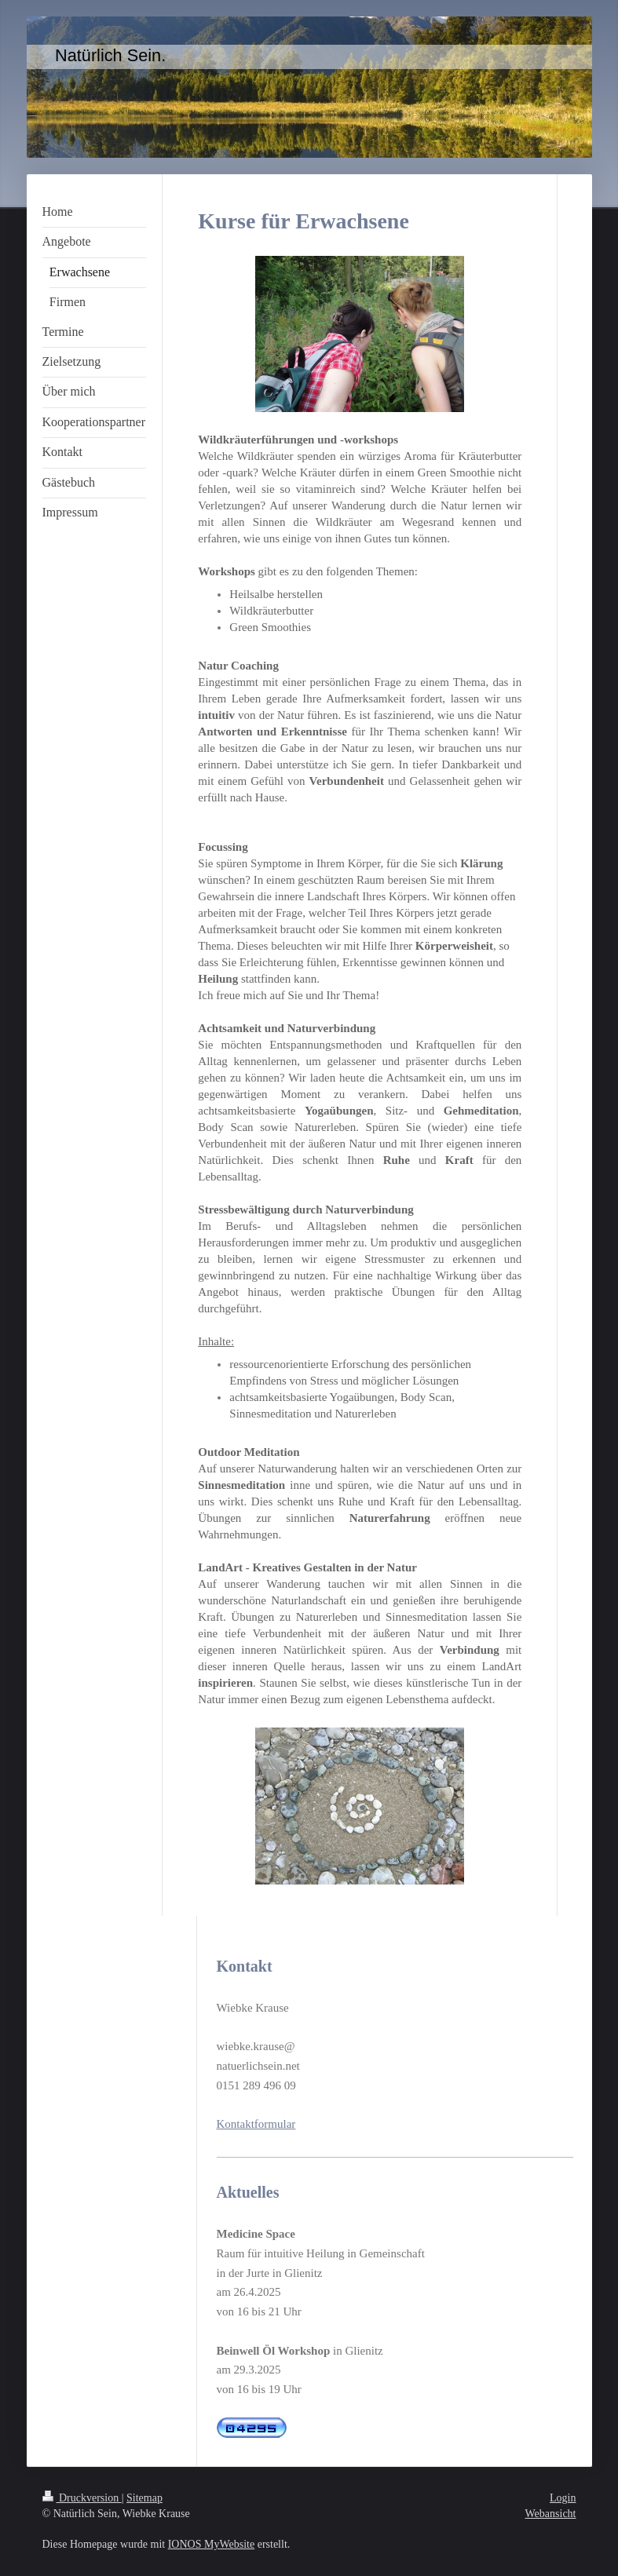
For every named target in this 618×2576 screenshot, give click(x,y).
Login (563, 2498)
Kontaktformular (256, 2124)
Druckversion (82, 2498)
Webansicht (550, 2513)
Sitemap (144, 2498)
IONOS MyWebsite (211, 2544)
